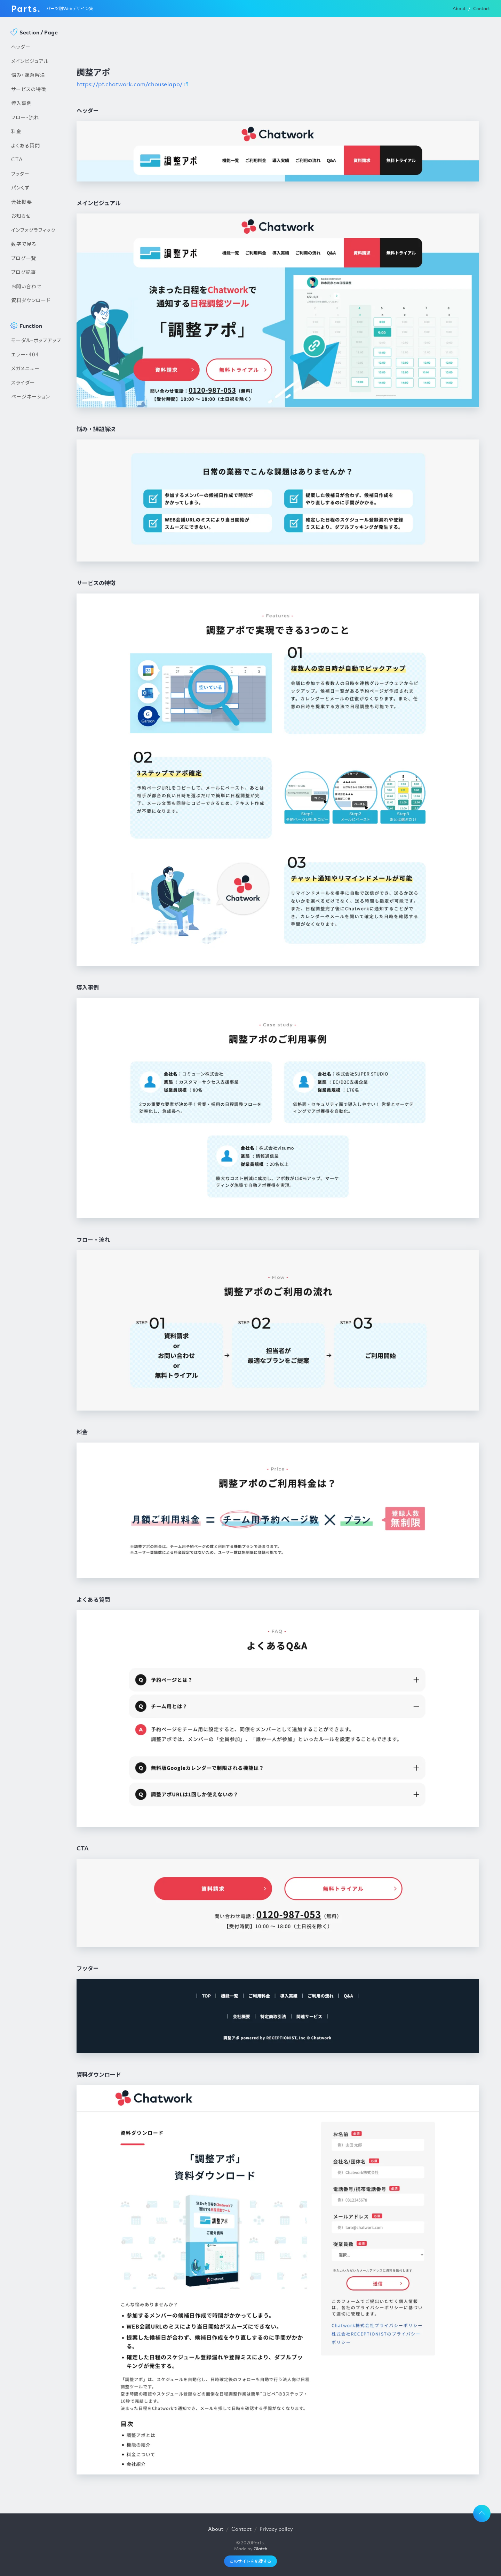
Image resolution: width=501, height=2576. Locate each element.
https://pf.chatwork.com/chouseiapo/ (130, 84)
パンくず (20, 187)
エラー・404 (25, 354)
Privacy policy (276, 2528)
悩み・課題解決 (28, 74)
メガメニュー (25, 368)
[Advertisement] (36, 522)
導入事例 (21, 102)
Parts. (26, 8)
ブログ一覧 (23, 258)
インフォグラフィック (33, 229)
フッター (20, 173)
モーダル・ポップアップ (36, 340)
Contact (481, 8)
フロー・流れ (25, 117)
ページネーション (30, 396)
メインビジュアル (30, 60)
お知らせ (21, 215)
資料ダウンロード (30, 300)
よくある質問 (25, 145)
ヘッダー (21, 46)
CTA (17, 159)
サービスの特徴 (28, 89)
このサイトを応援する (250, 2561)
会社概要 (21, 201)
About (459, 8)
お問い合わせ (26, 286)
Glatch (260, 2549)
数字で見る (24, 243)
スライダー (23, 382)
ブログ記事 (23, 271)
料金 (16, 131)
